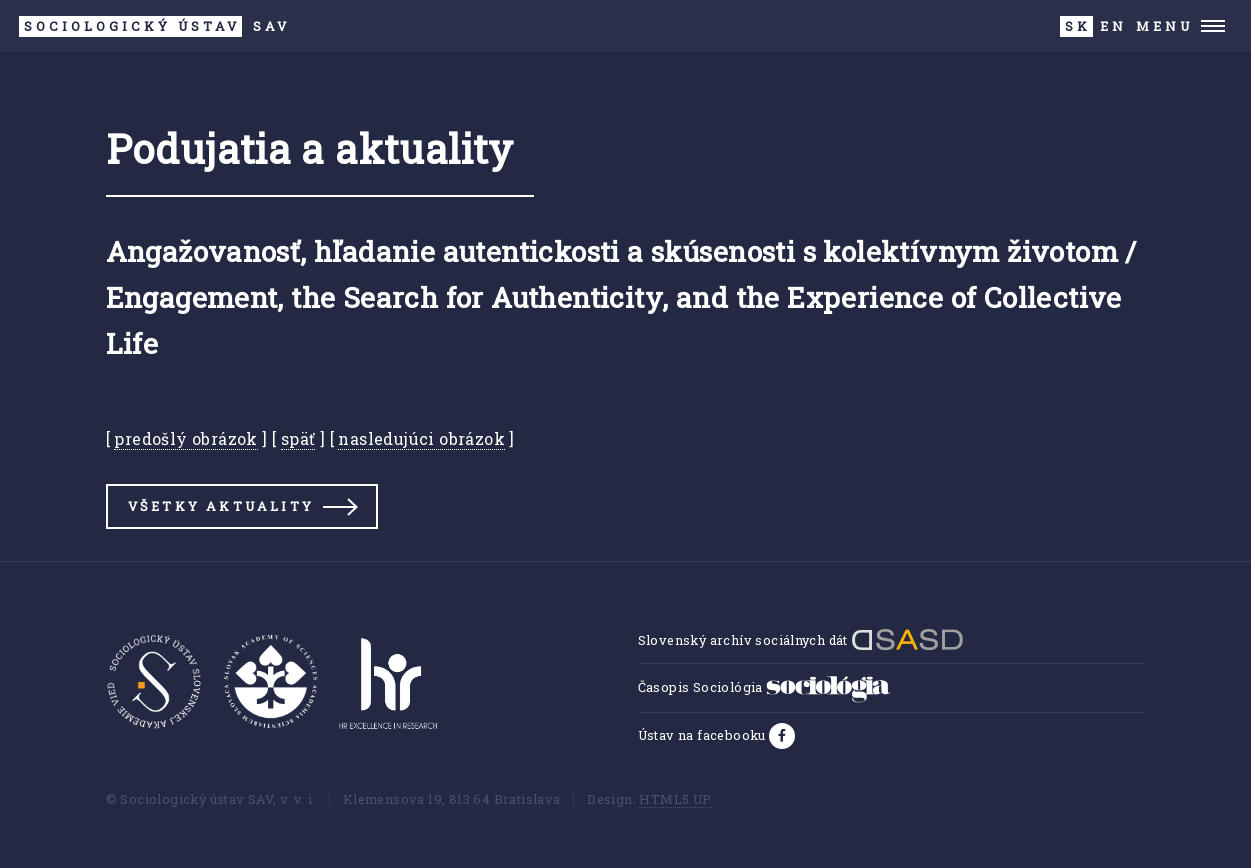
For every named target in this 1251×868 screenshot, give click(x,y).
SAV (154, 26)
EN (1113, 26)
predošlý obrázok (185, 438)
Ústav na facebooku (704, 735)
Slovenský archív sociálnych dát (801, 640)
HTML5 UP (675, 799)
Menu (1164, 26)
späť (298, 438)
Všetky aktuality (221, 506)
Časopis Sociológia (765, 687)
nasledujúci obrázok (421, 438)
